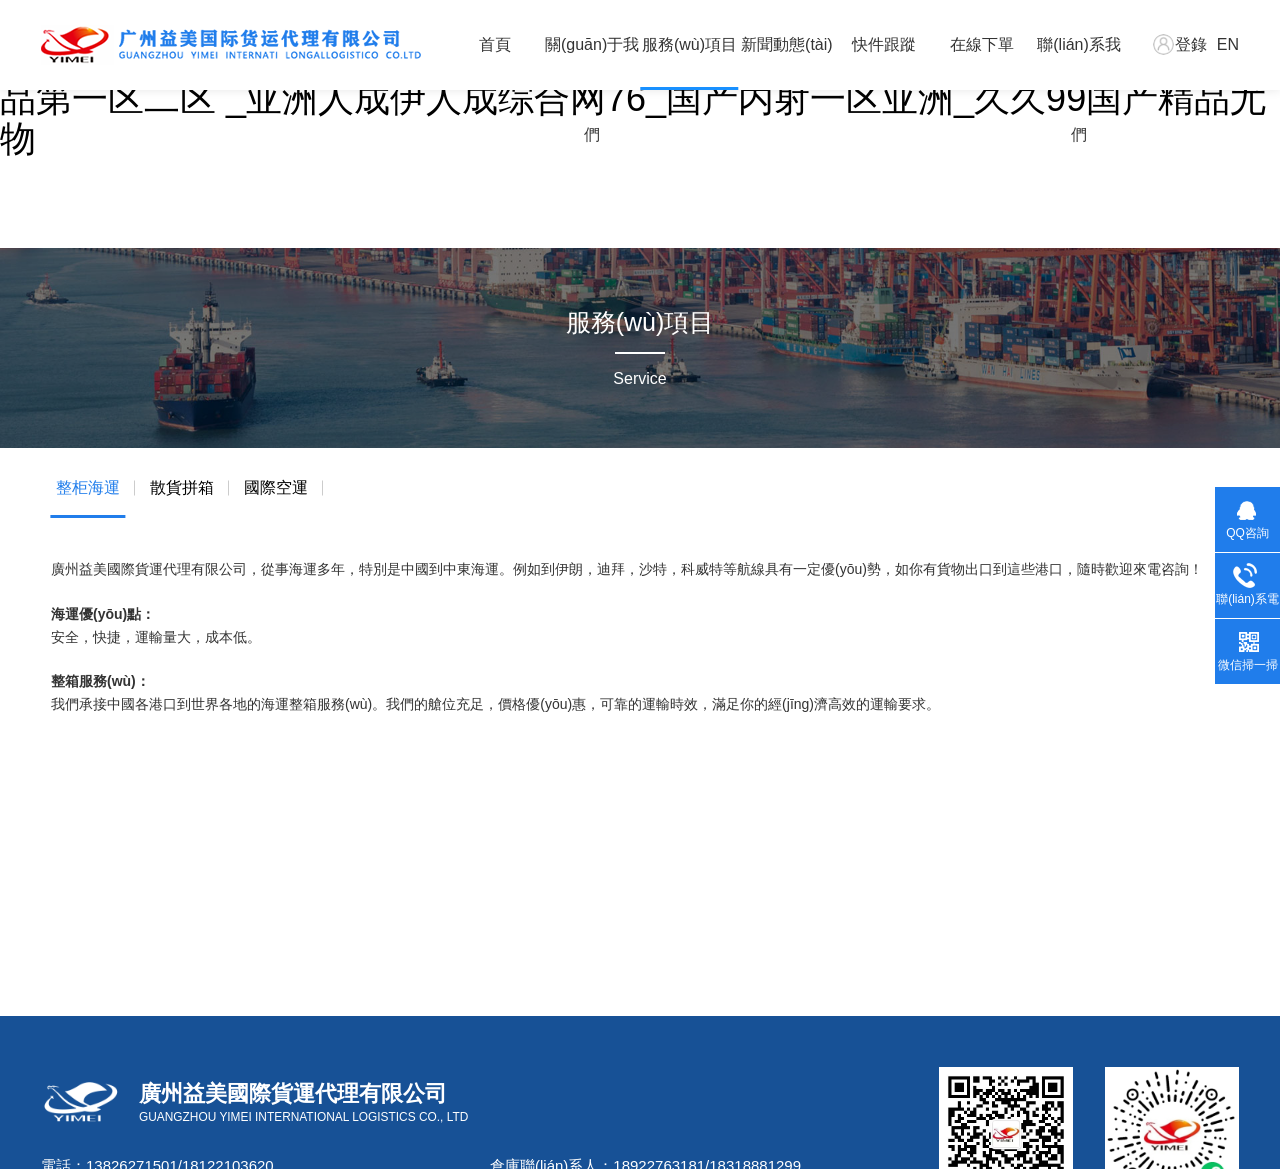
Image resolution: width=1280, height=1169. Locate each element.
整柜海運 (88, 487)
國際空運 (276, 487)
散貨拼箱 (182, 487)
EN (1228, 44)
